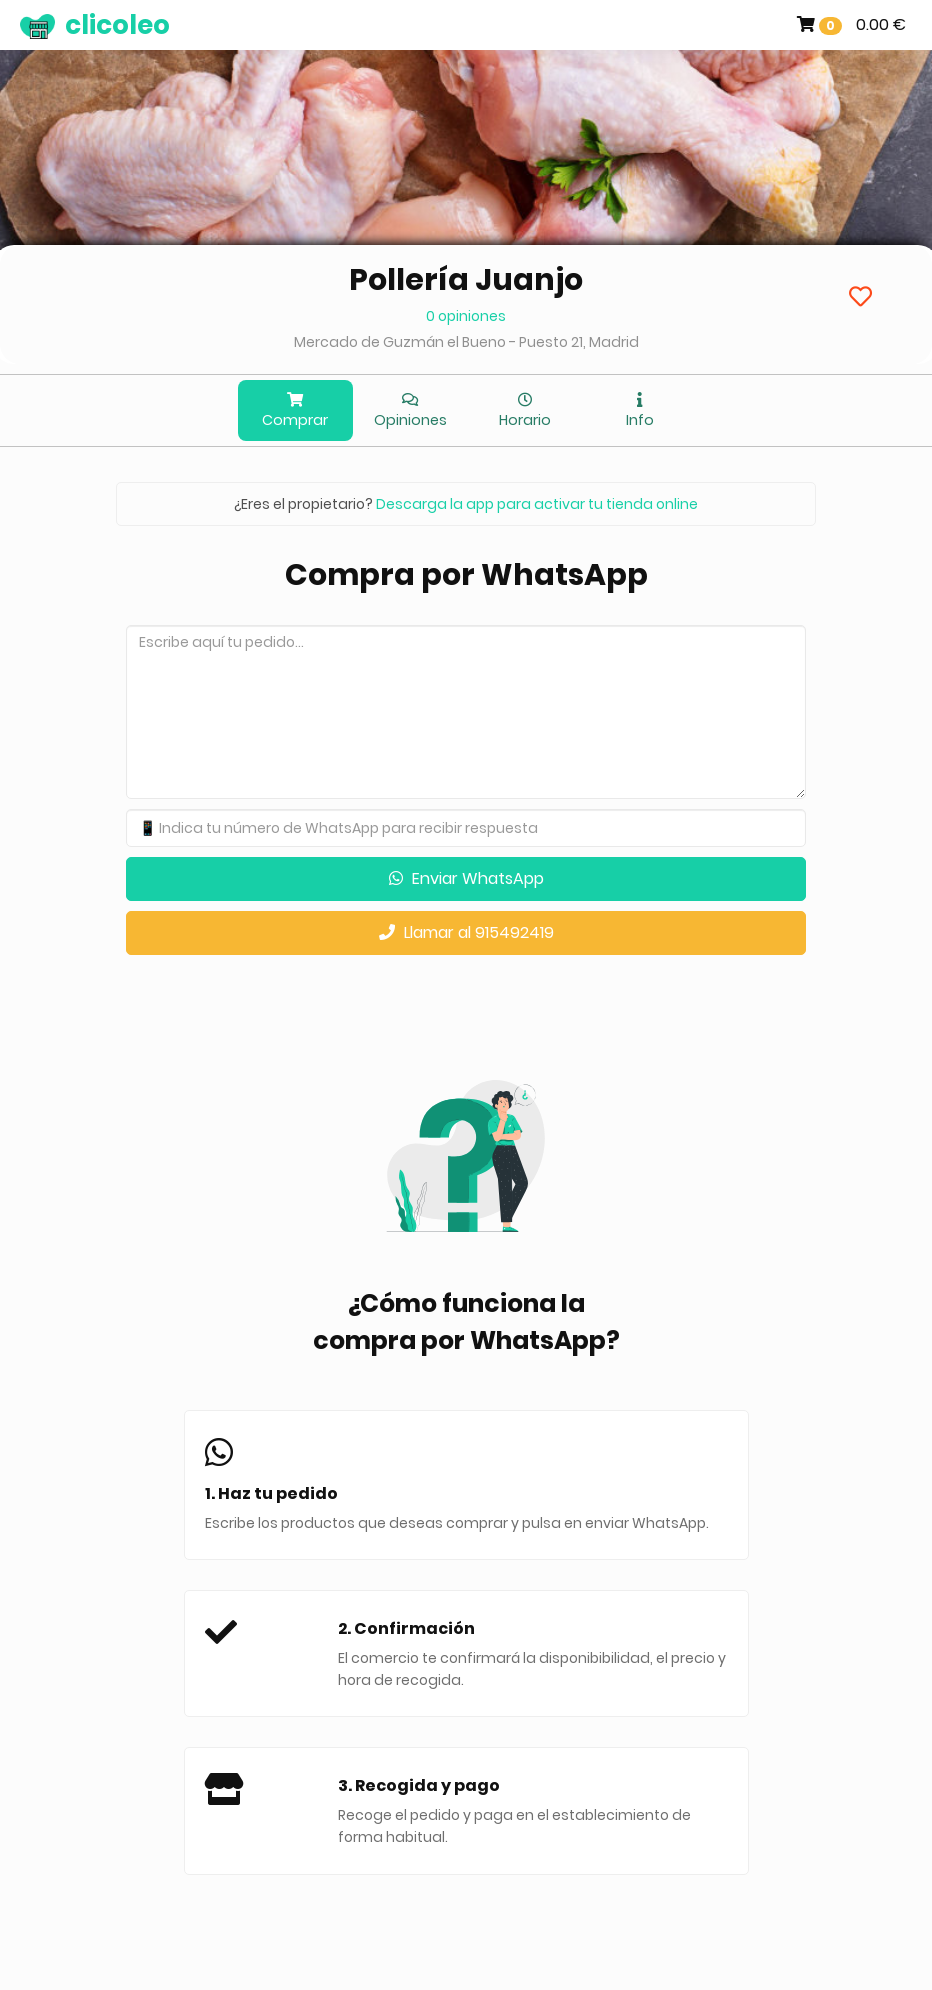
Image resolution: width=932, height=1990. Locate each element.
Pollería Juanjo (466, 280)
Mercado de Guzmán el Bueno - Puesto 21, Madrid (466, 342)
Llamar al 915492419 (466, 932)
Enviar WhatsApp (466, 878)
